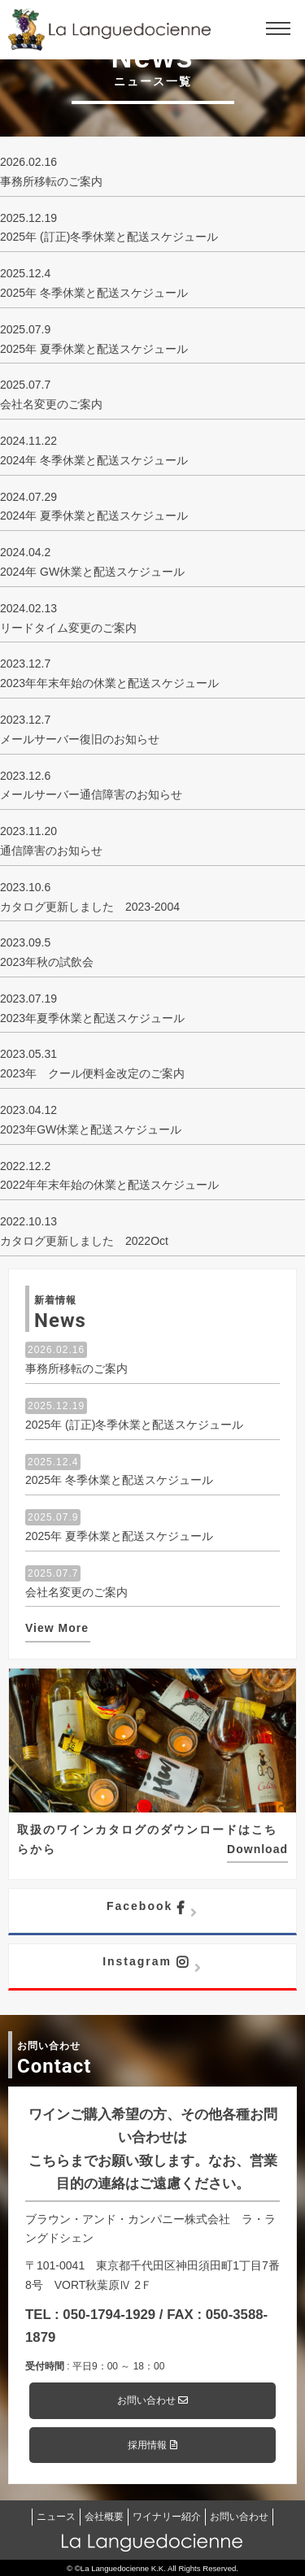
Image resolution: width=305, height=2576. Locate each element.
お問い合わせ (152, 2400)
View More (57, 1627)
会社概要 (104, 2516)
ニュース (56, 2516)
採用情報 (152, 2445)
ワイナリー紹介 (167, 2516)
